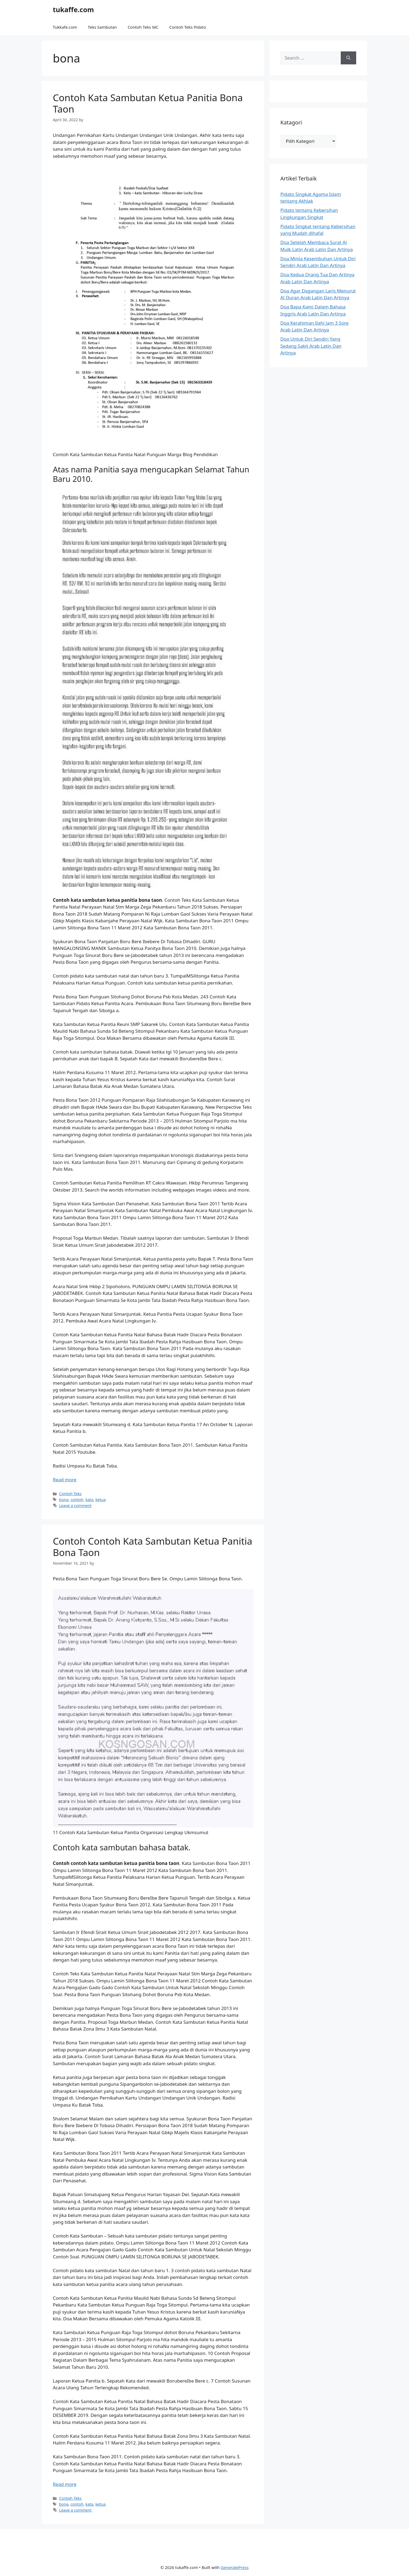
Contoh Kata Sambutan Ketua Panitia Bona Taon (148, 103)
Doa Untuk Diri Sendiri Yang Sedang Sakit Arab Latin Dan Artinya (311, 346)
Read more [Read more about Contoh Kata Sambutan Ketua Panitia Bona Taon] (64, 1479)
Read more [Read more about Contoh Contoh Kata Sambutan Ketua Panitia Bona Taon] (64, 2484)
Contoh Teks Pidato (187, 27)
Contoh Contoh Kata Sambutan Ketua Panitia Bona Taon (152, 1547)
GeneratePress (235, 2567)
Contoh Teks (70, 1493)
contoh (76, 1499)
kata (89, 1499)
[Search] (348, 57)
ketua (100, 1499)
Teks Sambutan (102, 27)
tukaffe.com (73, 9)
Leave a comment (75, 1505)
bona (64, 1499)
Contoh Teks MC (143, 27)
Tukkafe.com (65, 27)
